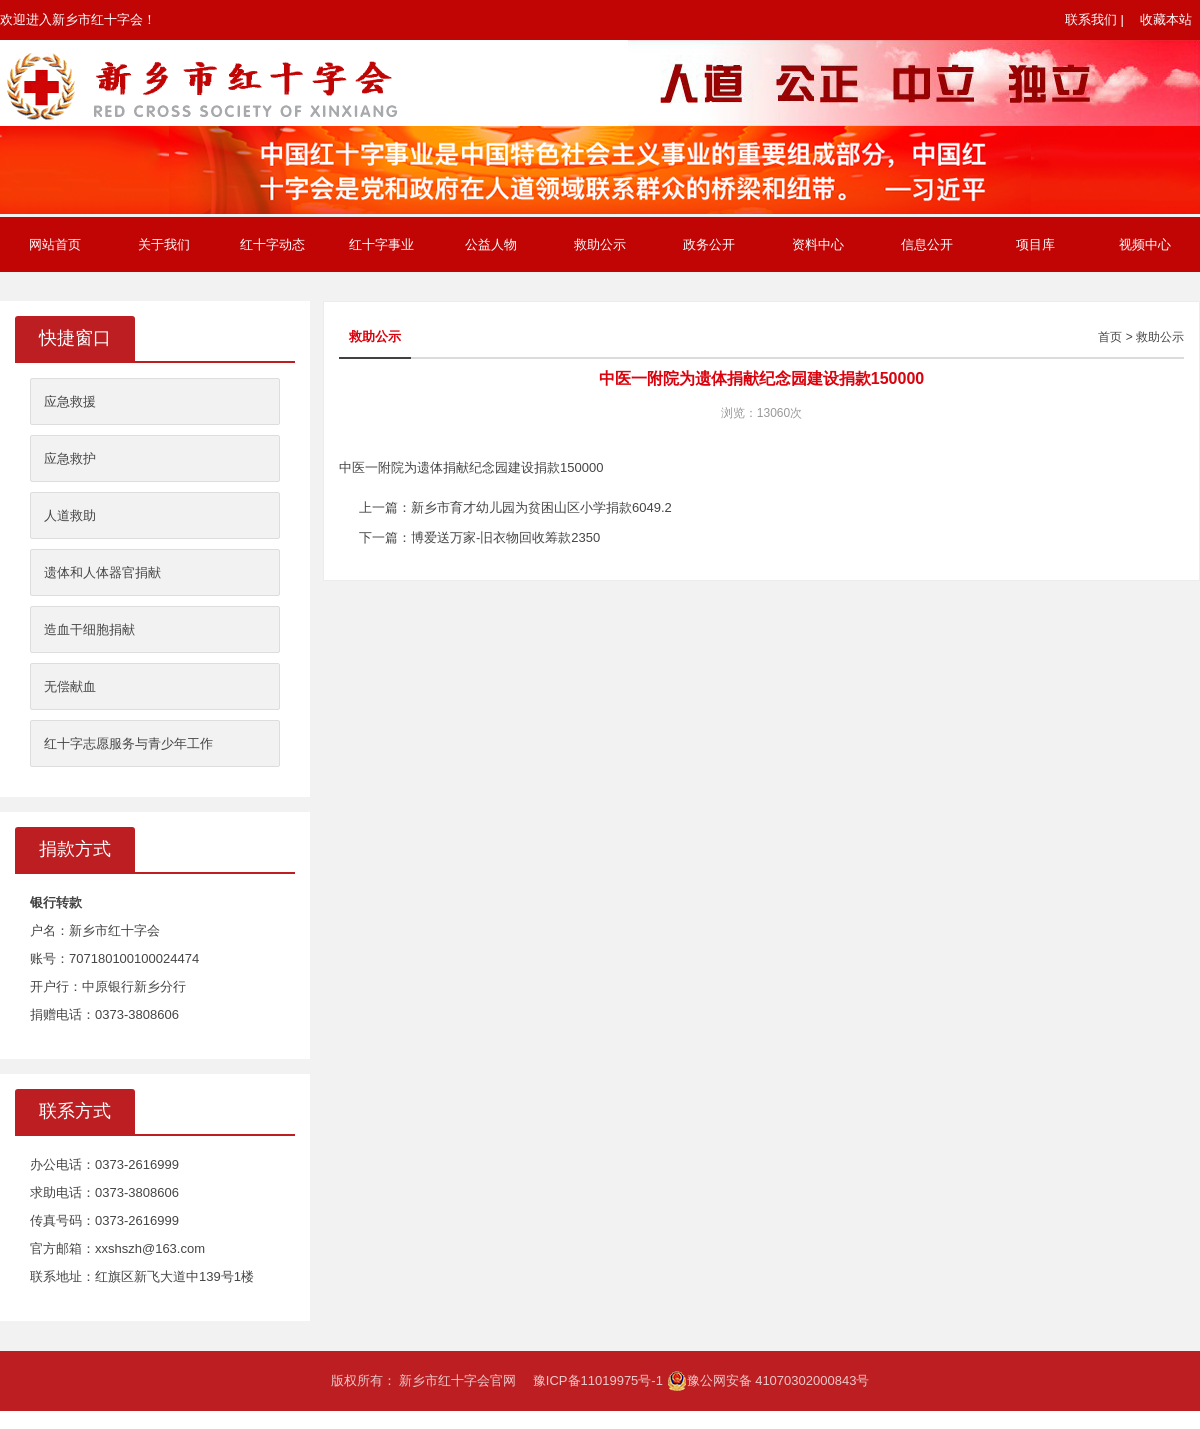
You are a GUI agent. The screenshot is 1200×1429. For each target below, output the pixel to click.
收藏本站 (1166, 19)
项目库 (1035, 244)
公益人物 (491, 244)
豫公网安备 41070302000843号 (768, 1381)
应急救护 (70, 458)
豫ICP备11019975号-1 (598, 1380)
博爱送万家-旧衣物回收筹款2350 (505, 537)
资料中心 (818, 244)
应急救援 (70, 401)
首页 (1110, 337)
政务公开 (709, 244)
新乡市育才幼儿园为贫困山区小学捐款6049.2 (541, 507)
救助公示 (600, 244)
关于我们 (164, 244)
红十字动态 (272, 244)
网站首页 (55, 244)
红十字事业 (381, 244)
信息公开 (927, 244)
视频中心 (1145, 244)
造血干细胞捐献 (89, 629)
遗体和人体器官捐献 (102, 572)
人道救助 (70, 515)
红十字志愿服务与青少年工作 (128, 743)
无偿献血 (70, 686)
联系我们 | (1094, 19)
